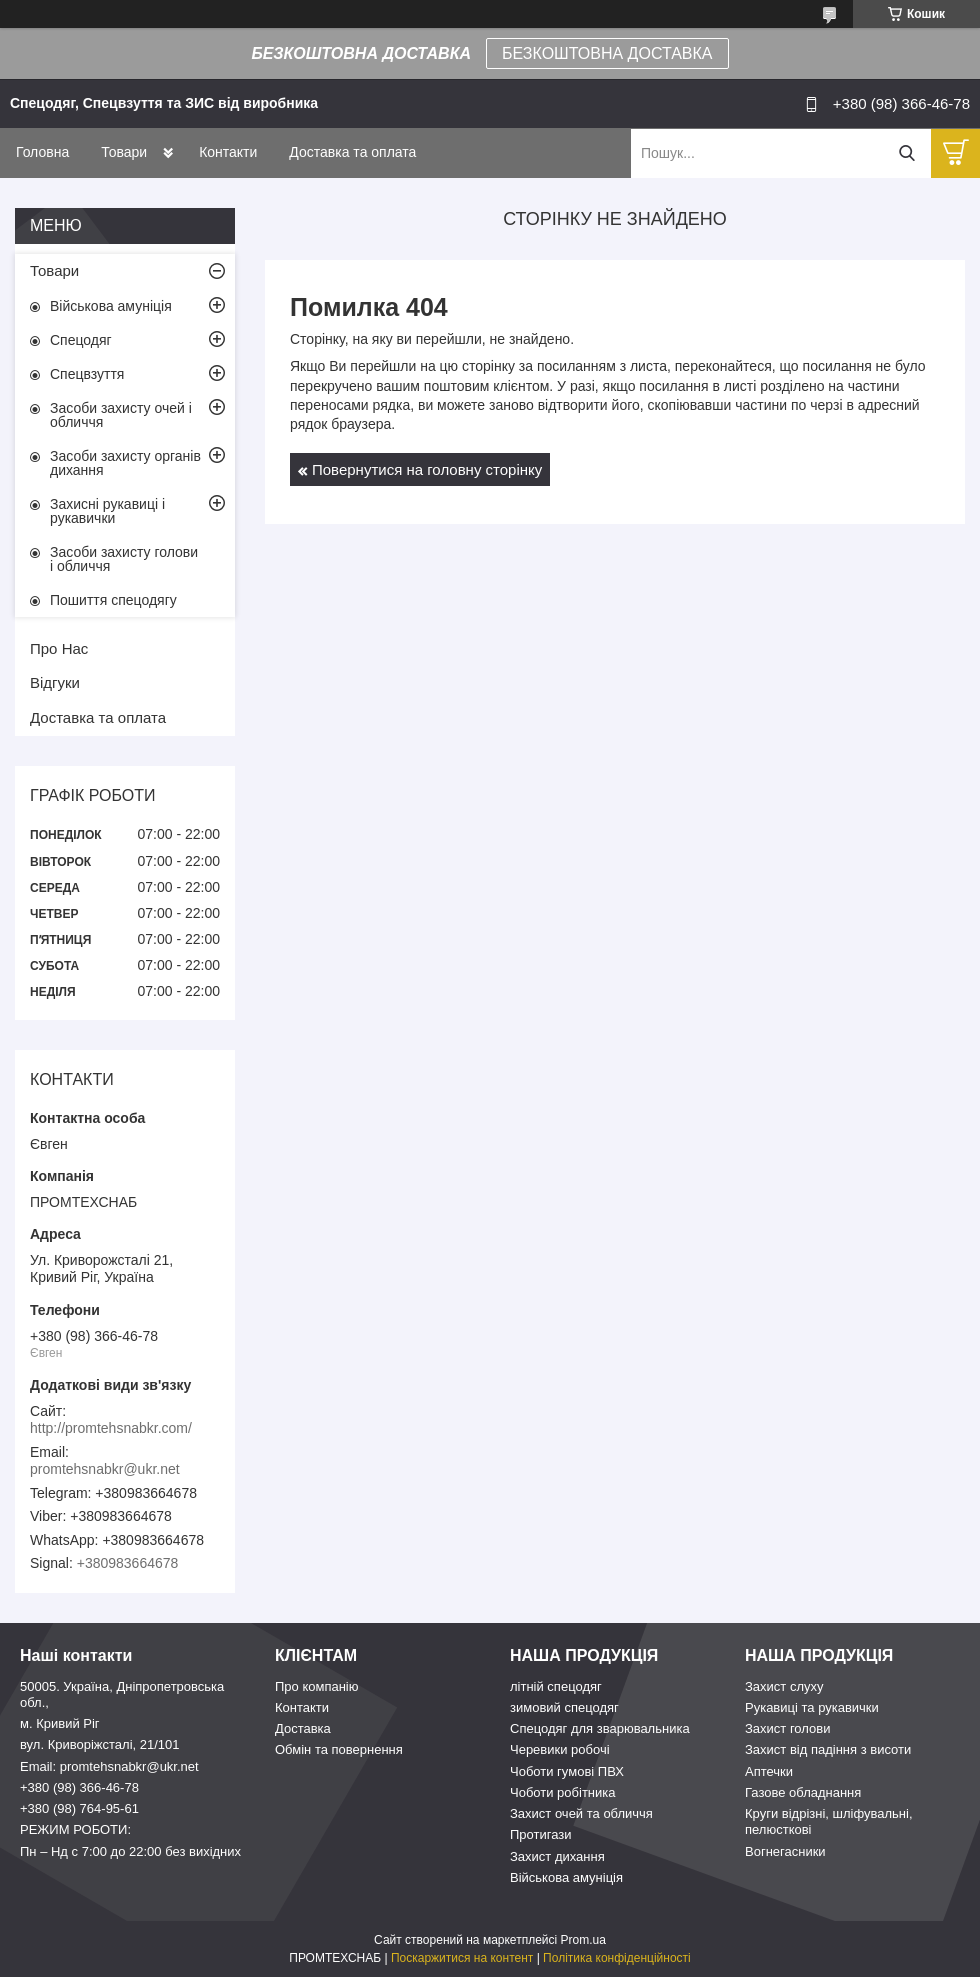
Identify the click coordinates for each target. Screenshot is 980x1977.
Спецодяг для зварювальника (600, 1728)
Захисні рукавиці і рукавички (107, 511)
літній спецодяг (556, 1686)
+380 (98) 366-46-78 (79, 1787)
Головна (42, 152)
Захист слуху (784, 1686)
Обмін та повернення (339, 1749)
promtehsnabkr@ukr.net (105, 1469)
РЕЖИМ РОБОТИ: (75, 1829)
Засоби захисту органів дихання (125, 463)
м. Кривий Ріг (60, 1723)
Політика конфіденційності (617, 1958)
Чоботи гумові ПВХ (567, 1771)
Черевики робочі (560, 1749)
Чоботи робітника (563, 1792)
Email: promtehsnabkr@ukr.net (109, 1766)
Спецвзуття (87, 374)
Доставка (303, 1728)
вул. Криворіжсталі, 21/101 (100, 1744)
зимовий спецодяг (564, 1707)
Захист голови (787, 1728)
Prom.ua (583, 1940)
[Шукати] (906, 153)
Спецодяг (81, 340)
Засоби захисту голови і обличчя (124, 559)
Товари (124, 152)
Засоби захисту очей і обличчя (121, 415)
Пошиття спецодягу (113, 600)
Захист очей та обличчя (581, 1813)
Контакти (228, 152)
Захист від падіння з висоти (828, 1749)
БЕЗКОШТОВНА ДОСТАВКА (607, 53)
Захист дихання (557, 1856)
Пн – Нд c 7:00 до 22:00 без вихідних (130, 1851)
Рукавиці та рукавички (812, 1707)
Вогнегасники (785, 1851)
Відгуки (55, 682)
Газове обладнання (803, 1792)
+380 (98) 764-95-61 (79, 1808)
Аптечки (769, 1771)
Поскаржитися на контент (462, 1958)
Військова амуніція (111, 306)
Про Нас (59, 648)
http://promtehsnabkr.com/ (111, 1428)
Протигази (541, 1834)
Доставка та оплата (352, 152)
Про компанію (317, 1686)
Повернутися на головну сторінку (427, 469)
